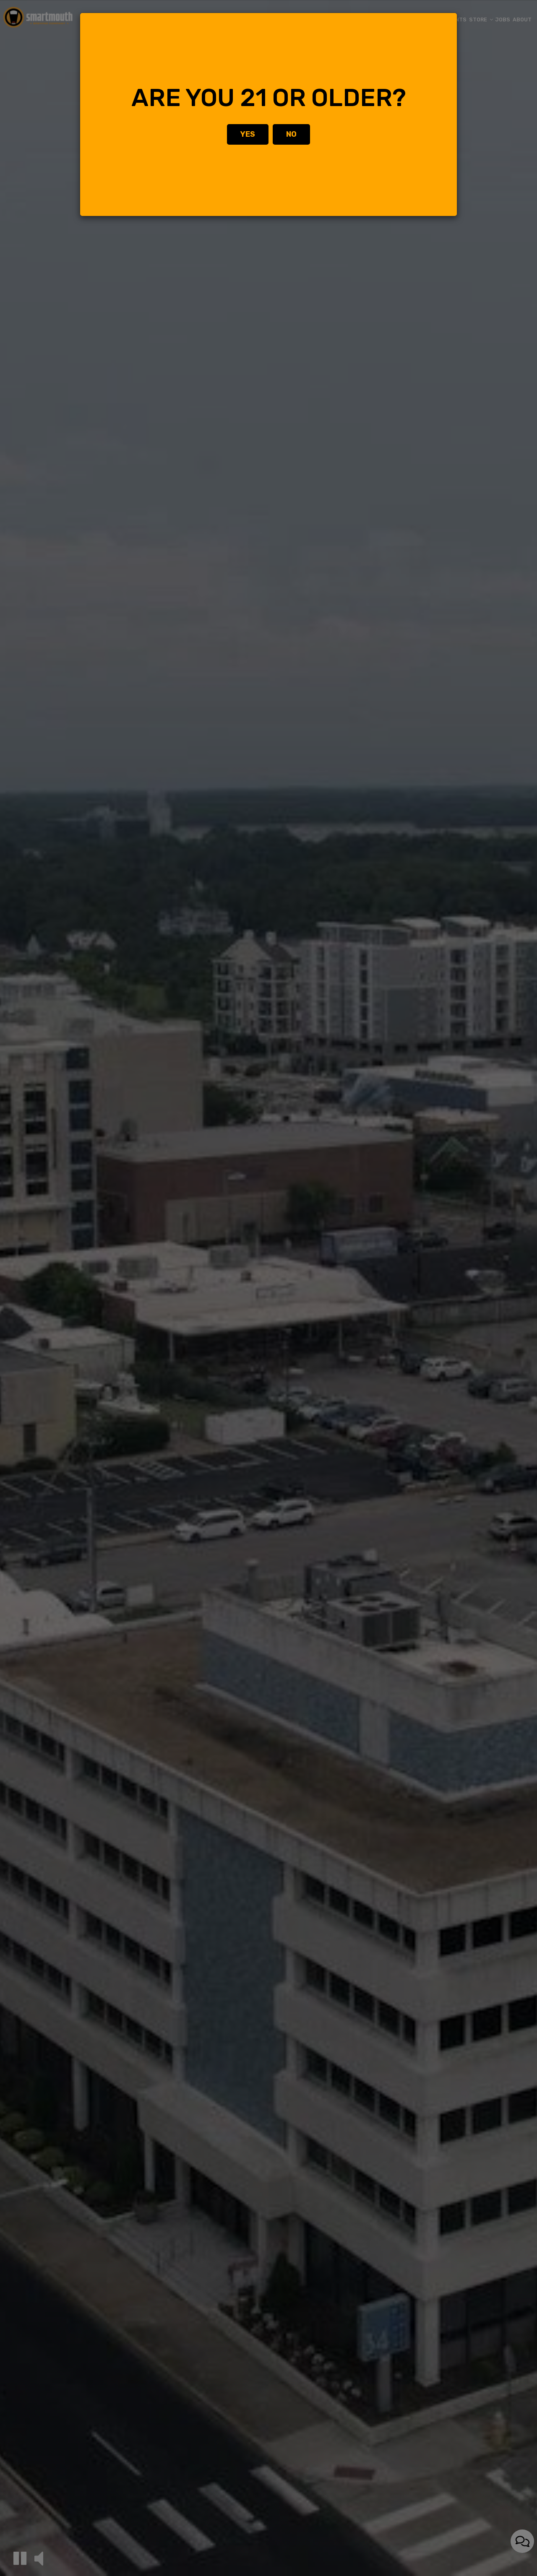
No (291, 134)
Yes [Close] (247, 134)
